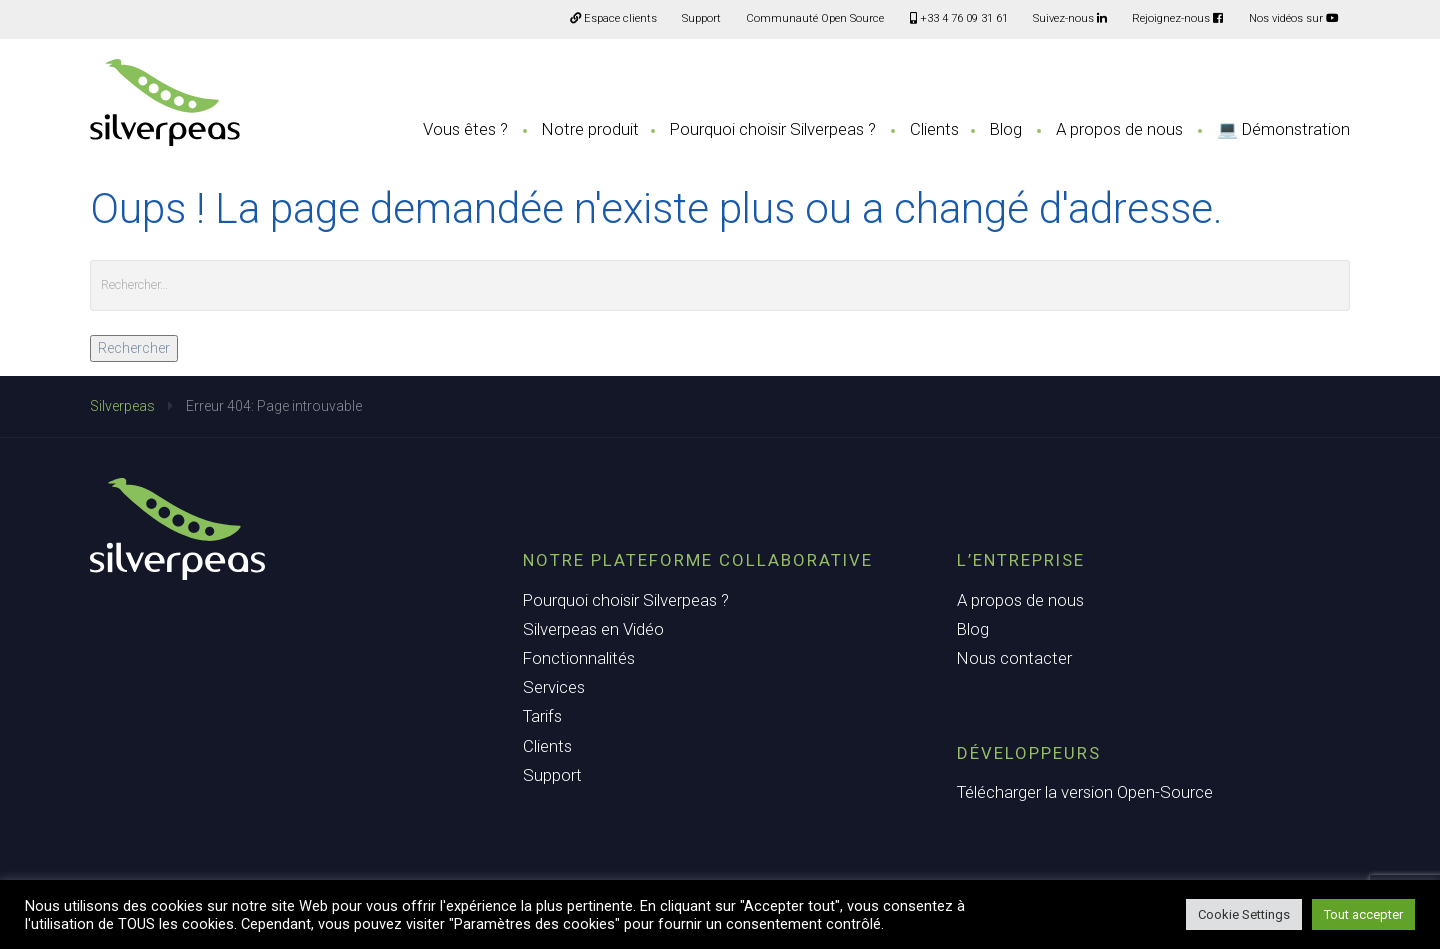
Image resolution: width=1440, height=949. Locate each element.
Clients (934, 129)
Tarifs (542, 716)
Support (701, 18)
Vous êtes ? (465, 129)
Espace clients (613, 18)
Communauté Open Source (815, 18)
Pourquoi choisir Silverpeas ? (773, 129)
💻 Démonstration (1283, 129)
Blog (1006, 129)
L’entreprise (1021, 560)
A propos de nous (1119, 129)
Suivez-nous (1070, 18)
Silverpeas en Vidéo (593, 629)
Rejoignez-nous (1177, 18)
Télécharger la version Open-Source (1085, 792)
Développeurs (1029, 753)
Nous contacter (1014, 658)
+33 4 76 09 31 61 (959, 18)
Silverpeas (122, 406)
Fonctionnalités (579, 658)
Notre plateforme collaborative (698, 560)
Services (554, 687)
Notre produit (590, 129)
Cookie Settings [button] (1244, 914)
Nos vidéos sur (1294, 18)
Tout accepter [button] (1363, 914)
